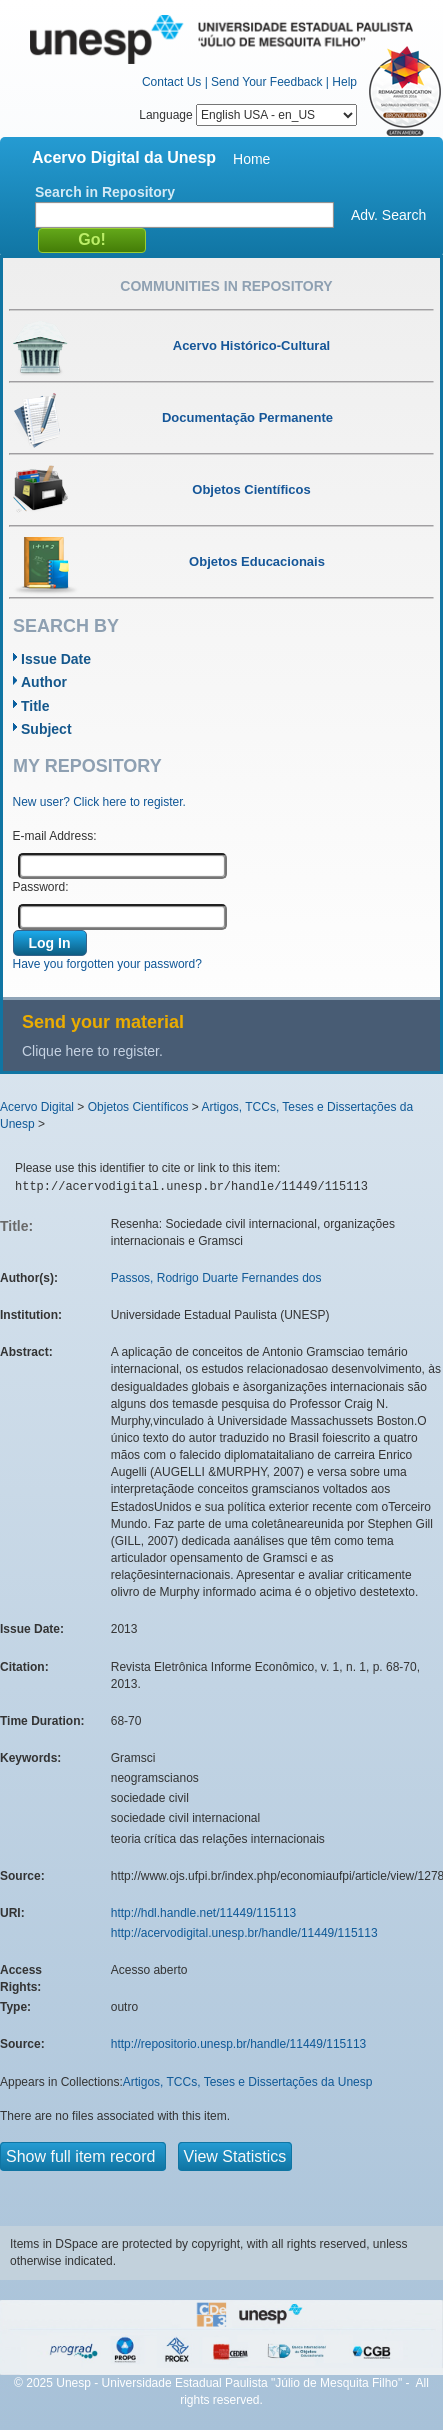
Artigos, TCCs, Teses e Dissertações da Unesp (248, 2082)
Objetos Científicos (138, 1107)
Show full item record (83, 2156)
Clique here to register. (92, 1051)
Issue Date (56, 659)
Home (251, 159)
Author (44, 682)
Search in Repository (105, 192)
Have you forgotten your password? (107, 964)
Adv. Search (388, 215)
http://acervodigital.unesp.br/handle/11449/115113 (244, 1933)
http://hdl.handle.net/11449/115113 (204, 1913)
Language (248, 115)
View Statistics (235, 2156)
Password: (41, 887)
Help (344, 82)
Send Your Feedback (266, 82)
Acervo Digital (37, 1107)
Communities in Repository (226, 286)
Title (35, 706)
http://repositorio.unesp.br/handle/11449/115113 (239, 2044)
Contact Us (171, 82)
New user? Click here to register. (99, 802)
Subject (46, 729)
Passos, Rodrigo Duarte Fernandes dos (216, 1278)
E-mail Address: (55, 836)
